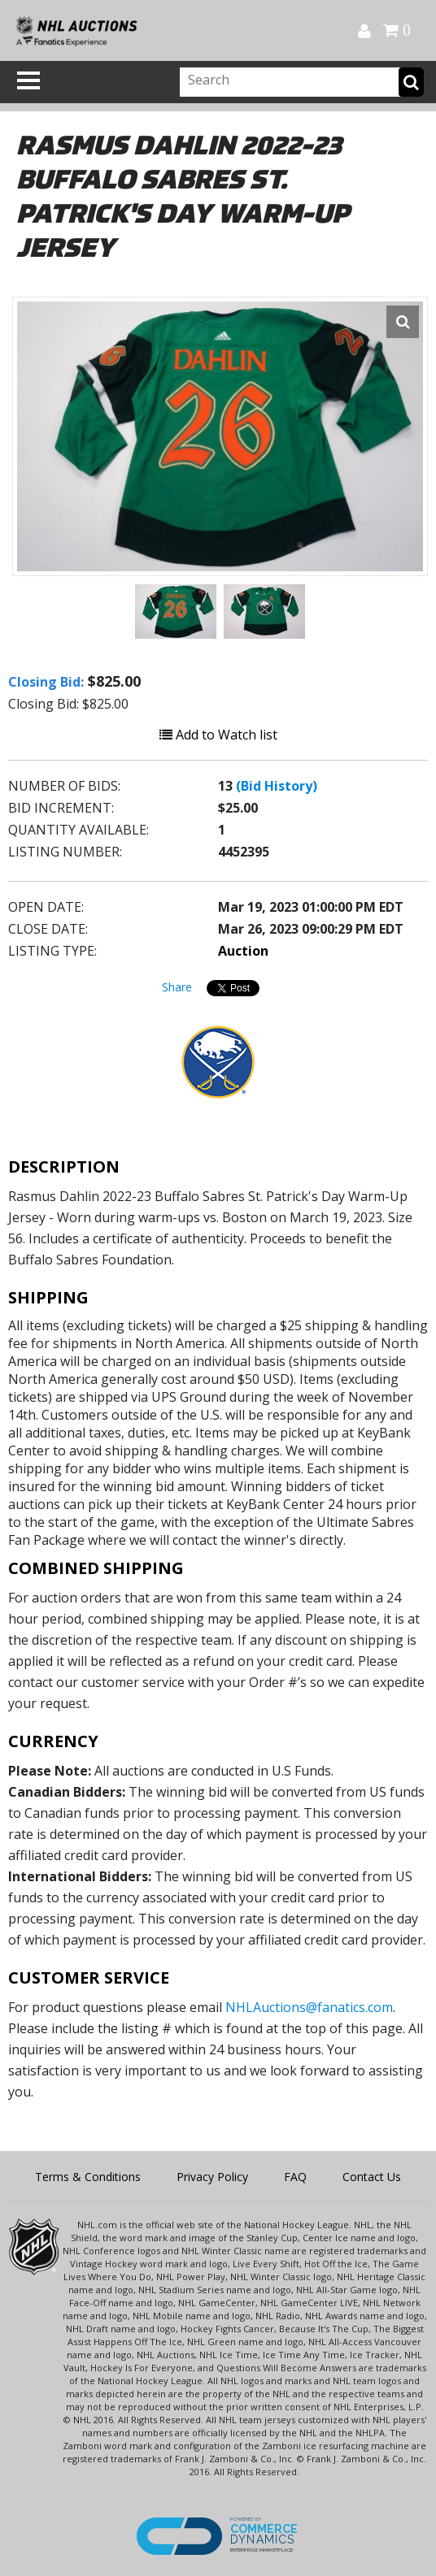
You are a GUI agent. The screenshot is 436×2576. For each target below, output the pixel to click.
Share (177, 987)
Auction (243, 951)
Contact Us (371, 2176)
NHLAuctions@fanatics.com (309, 2007)
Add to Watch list (218, 735)
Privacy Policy (212, 2176)
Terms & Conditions (88, 2176)
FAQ (295, 2176)
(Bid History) (276, 786)
